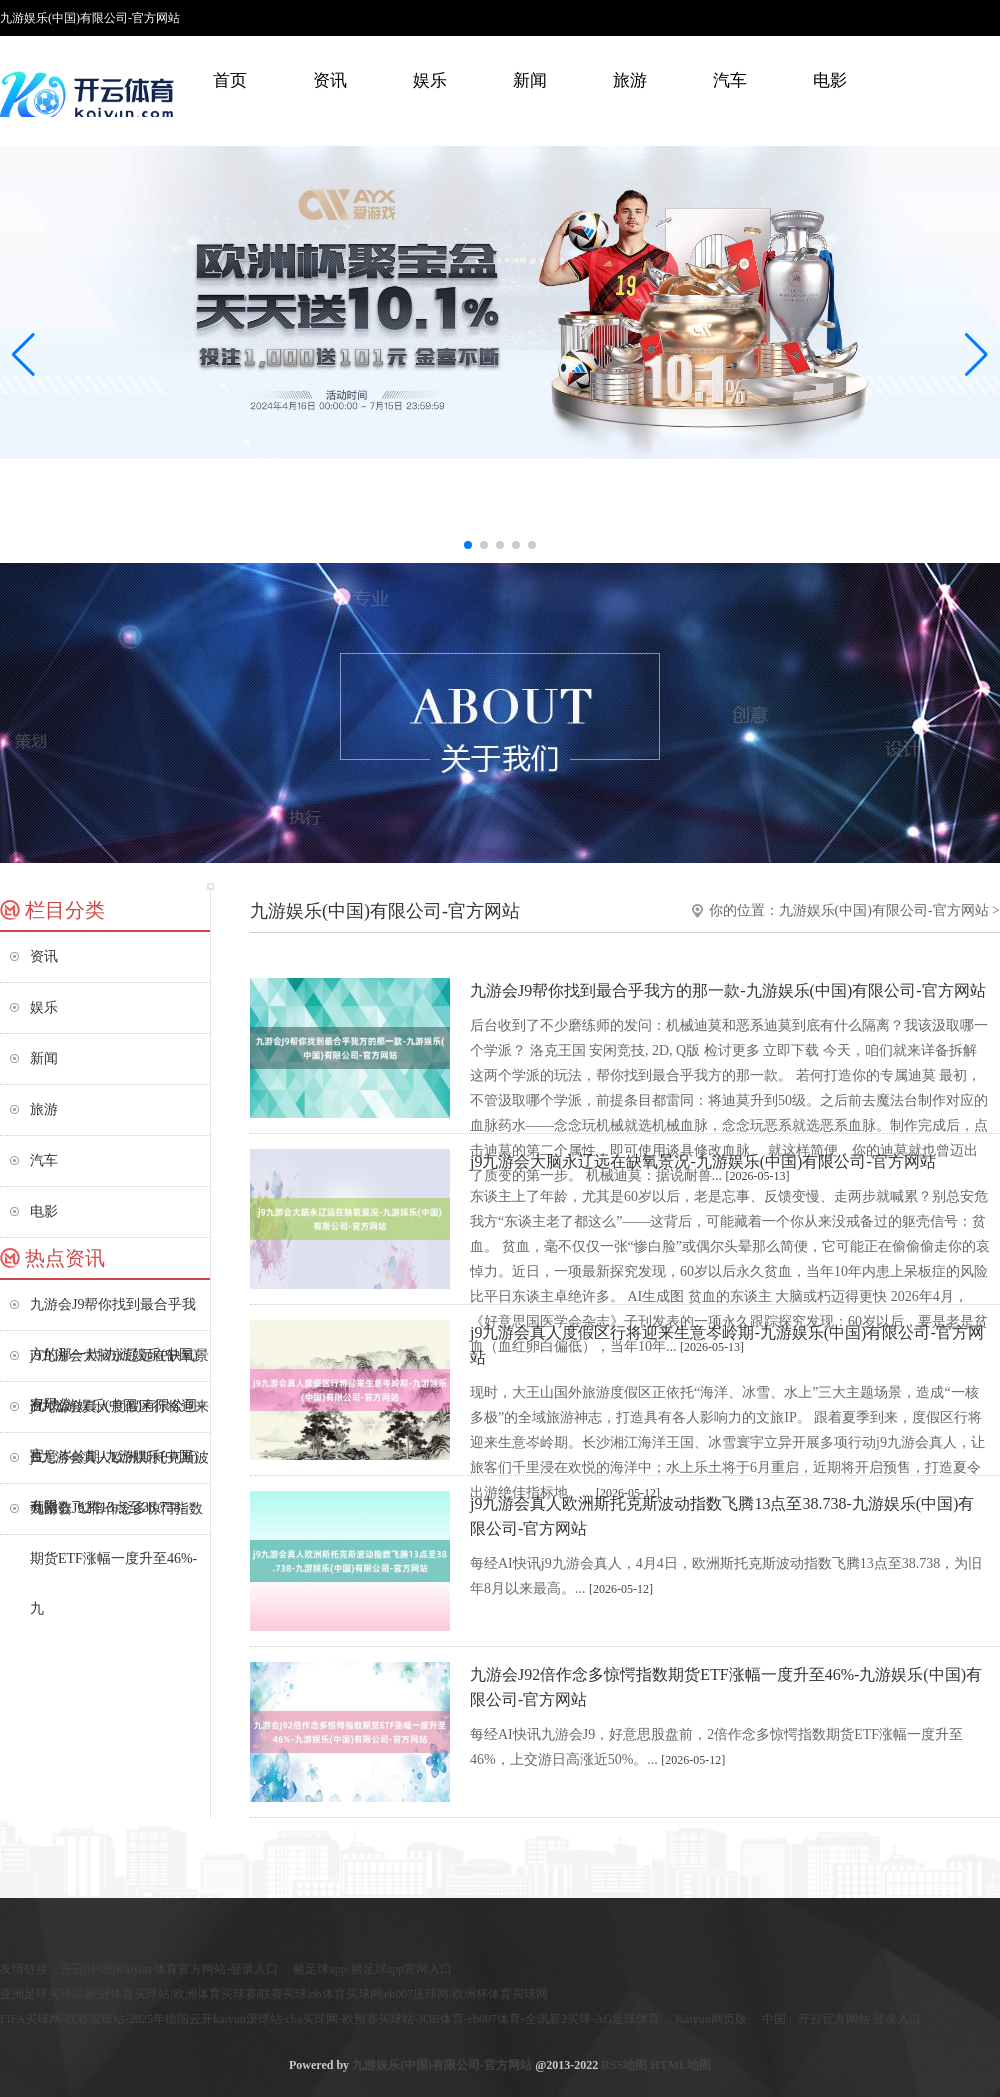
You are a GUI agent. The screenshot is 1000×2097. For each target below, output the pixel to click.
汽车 (730, 80)
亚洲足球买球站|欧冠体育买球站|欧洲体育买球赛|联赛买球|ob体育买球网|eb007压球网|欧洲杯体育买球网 (274, 1994)
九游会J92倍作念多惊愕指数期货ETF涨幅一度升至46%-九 (116, 1517)
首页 (230, 80)
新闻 (530, 80)
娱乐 (430, 80)
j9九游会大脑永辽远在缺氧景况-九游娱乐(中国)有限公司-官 (119, 1364)
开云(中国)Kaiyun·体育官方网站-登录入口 (169, 1969)
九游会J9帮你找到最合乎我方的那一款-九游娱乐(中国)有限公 (114, 1313)
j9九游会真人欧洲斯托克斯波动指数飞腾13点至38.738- (119, 1466)
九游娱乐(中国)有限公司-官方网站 (884, 910)
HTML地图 (680, 2065)
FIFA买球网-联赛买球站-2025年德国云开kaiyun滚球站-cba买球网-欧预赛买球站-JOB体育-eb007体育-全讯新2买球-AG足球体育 (330, 2019)
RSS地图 (624, 2065)
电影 (830, 80)
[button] (976, 354)
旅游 (630, 80)
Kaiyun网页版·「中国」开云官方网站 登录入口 (797, 2019)
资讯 (330, 80)
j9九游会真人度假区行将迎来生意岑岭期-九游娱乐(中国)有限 (119, 1415)
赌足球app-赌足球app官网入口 (372, 1969)
